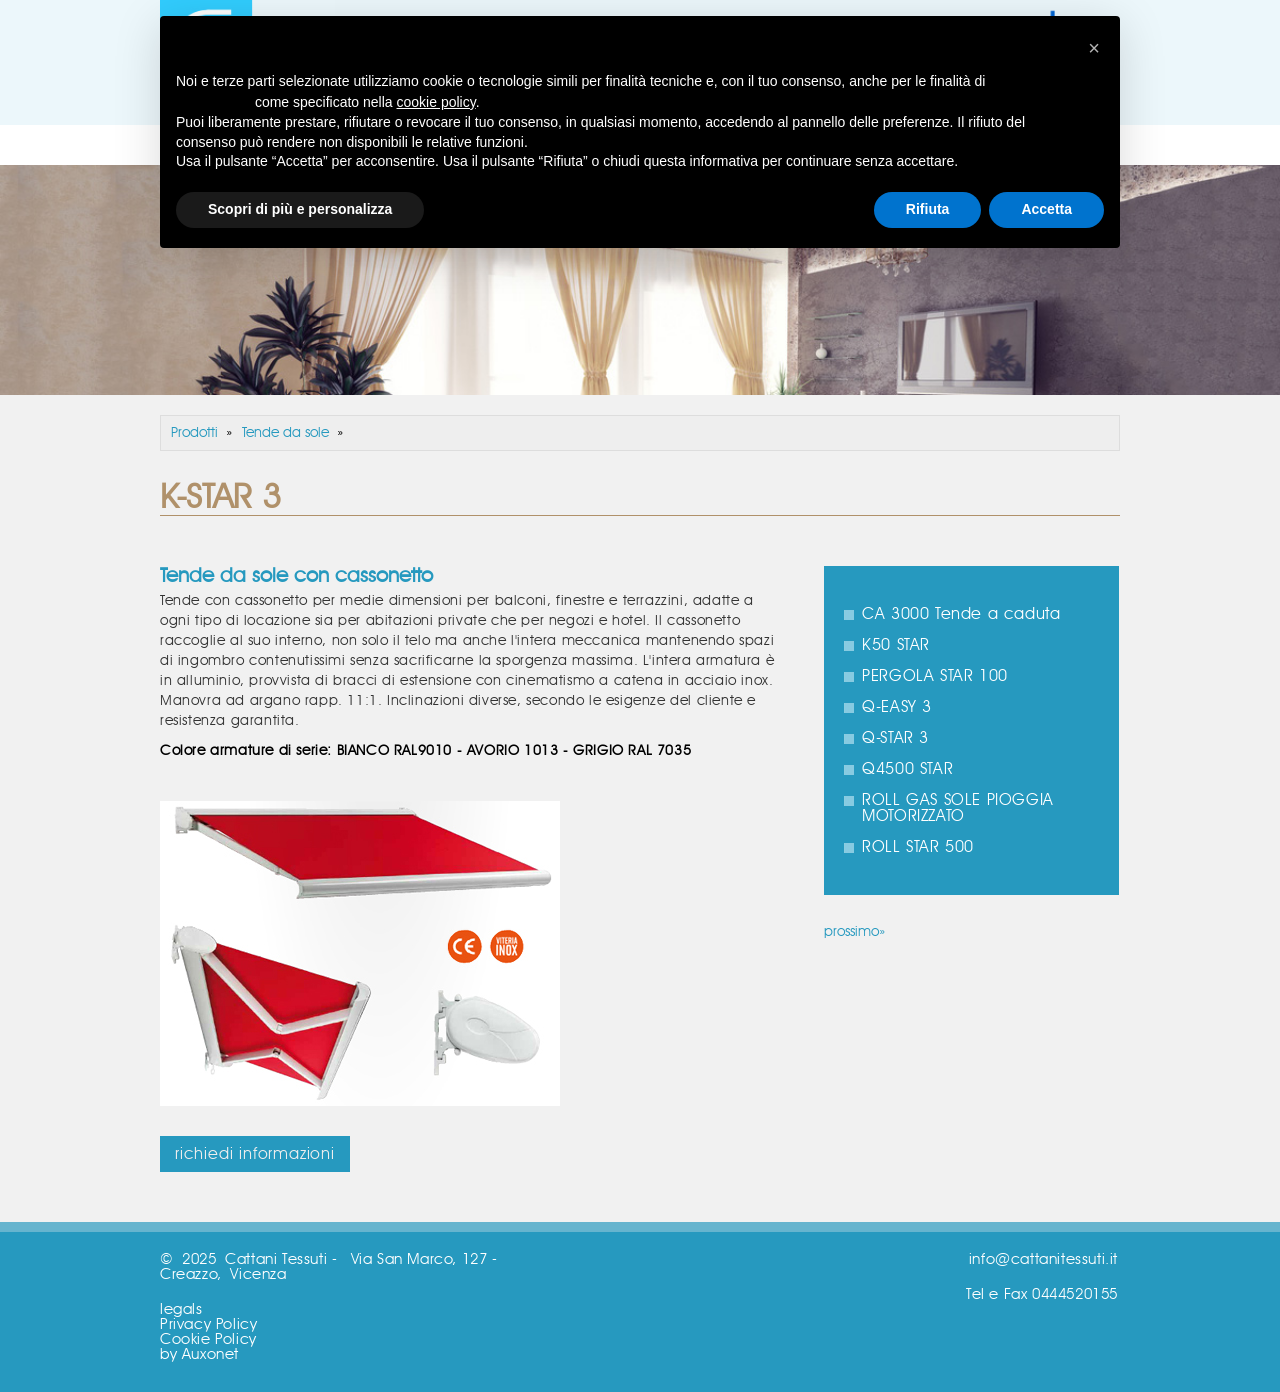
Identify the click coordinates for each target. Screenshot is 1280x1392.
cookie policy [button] (436, 102)
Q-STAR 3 (895, 738)
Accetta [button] (1046, 209)
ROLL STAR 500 (918, 847)
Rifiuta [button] (928, 209)
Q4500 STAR (907, 769)
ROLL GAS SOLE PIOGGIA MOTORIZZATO (958, 808)
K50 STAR (896, 645)
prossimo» (854, 932)
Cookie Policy (208, 1339)
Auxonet (210, 1354)
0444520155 (1075, 1294)
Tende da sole (285, 433)
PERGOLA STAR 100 (935, 676)
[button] (1094, 48)
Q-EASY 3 (897, 707)
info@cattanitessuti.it (1043, 1259)
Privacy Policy (208, 1324)
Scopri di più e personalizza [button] (300, 209)
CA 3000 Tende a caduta (961, 614)
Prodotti (194, 433)
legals (181, 1309)
